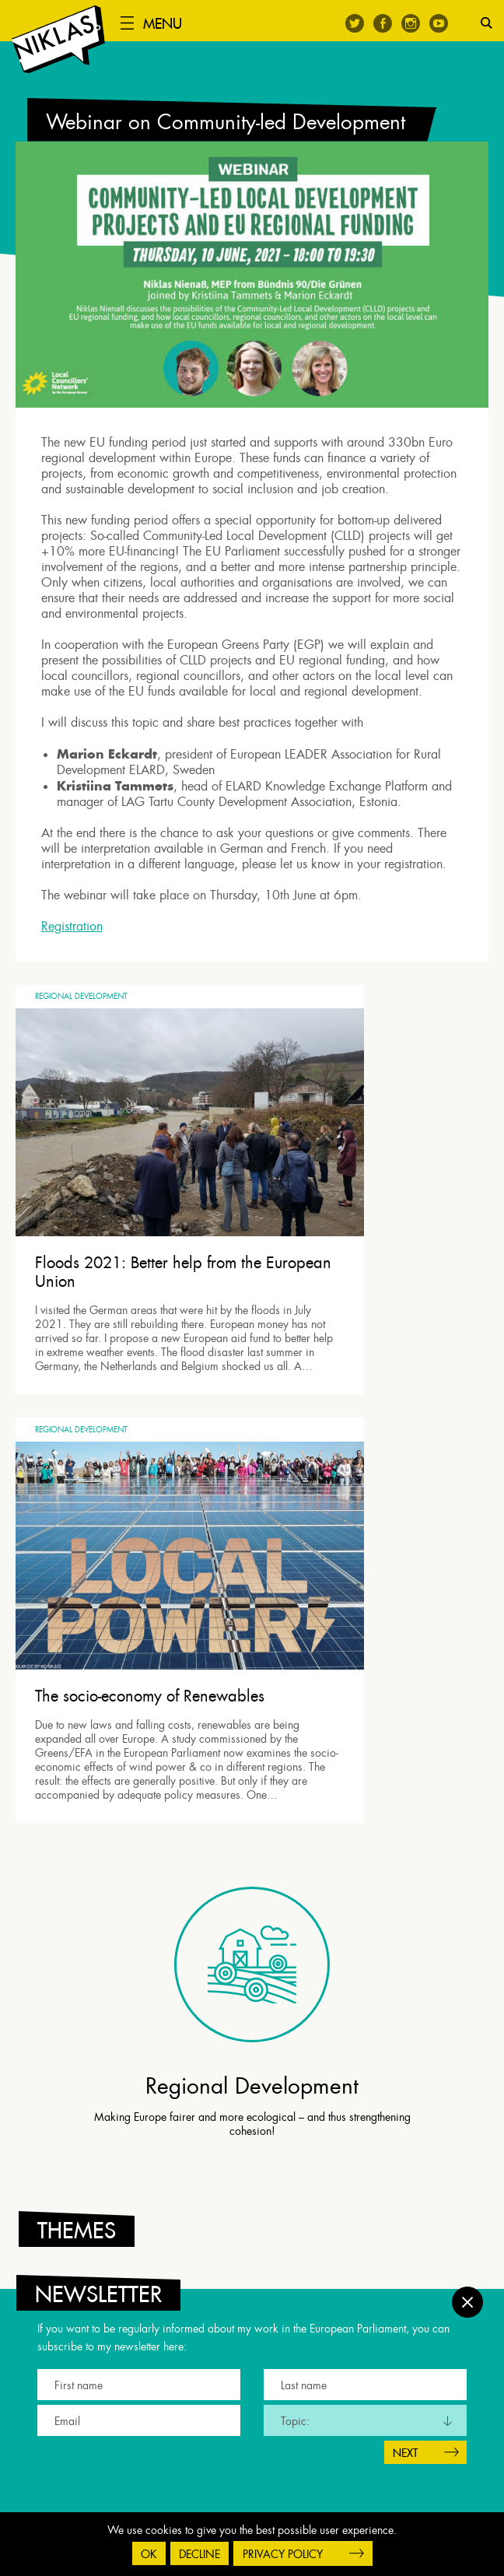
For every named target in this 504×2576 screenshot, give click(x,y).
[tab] (255, 1873)
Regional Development (81, 1016)
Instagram (410, 23)
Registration (77, 938)
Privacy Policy (283, 2554)
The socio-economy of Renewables (355, 1200)
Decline (199, 2554)
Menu (174, 24)
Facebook (382, 23)
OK (149, 2554)
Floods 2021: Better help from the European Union (120, 1200)
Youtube (438, 23)
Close (467, 2290)
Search (486, 23)
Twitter (354, 23)
